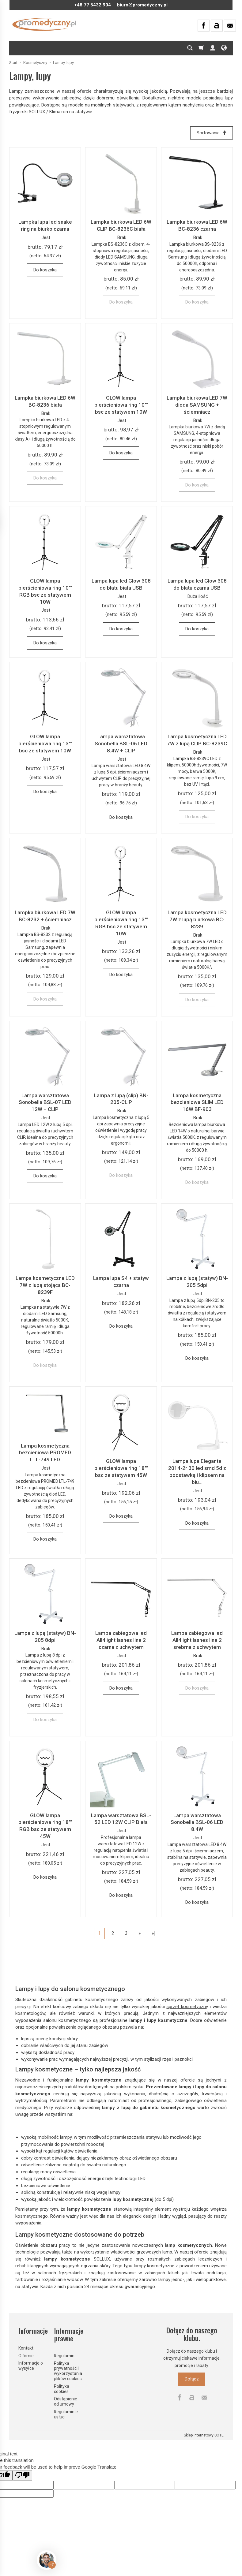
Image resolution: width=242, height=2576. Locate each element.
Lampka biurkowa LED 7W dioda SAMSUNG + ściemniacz (197, 405)
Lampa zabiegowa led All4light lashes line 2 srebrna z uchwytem (197, 1640)
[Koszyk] (201, 48)
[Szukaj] (190, 48)
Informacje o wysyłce (30, 2365)
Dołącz (192, 2379)
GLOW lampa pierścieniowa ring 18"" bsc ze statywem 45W (121, 1468)
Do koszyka (45, 270)
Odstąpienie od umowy (65, 2401)
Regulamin (64, 2355)
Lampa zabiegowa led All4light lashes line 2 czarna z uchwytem (121, 1640)
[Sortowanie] (211, 133)
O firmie (26, 2355)
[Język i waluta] (224, 48)
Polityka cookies (61, 2388)
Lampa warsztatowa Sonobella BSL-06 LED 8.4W (197, 1822)
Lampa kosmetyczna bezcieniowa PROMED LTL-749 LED (45, 1453)
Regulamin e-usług (66, 2414)
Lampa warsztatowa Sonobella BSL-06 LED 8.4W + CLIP (121, 744)
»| (154, 1933)
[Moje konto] (212, 48)
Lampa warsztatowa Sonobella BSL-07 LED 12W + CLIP (45, 1102)
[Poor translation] (22, 2475)
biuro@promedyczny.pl (142, 5)
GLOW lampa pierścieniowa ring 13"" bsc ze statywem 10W (45, 744)
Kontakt (25, 2347)
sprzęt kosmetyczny (187, 2006)
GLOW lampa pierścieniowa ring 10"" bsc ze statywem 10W (121, 405)
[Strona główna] (44, 24)
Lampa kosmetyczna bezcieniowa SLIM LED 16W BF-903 (197, 1102)
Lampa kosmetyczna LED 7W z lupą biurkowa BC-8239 (197, 919)
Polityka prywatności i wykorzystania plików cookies (68, 2370)
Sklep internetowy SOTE (204, 2434)
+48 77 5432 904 (92, 5)
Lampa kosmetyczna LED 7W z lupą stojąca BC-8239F (45, 1285)
